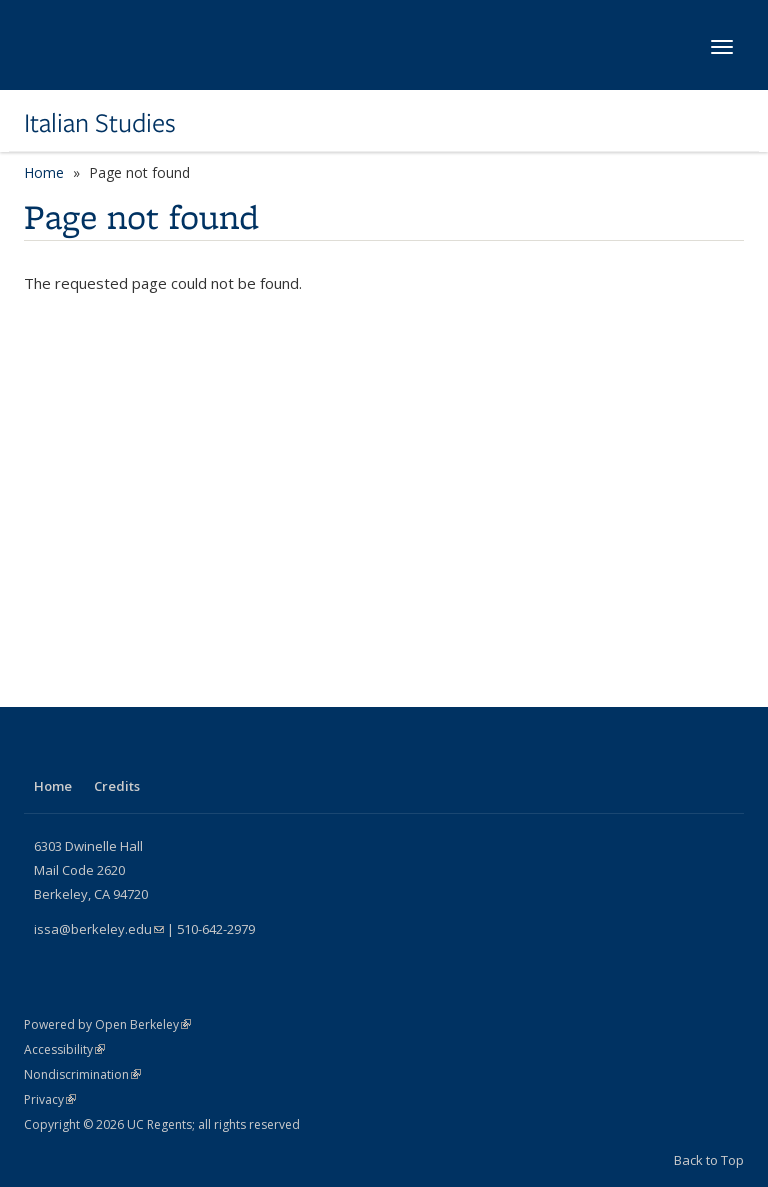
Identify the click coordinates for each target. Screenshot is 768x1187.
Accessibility (64, 1049)
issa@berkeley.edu (99, 929)
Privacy (50, 1099)
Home (44, 172)
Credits (117, 786)
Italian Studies (100, 123)
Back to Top (709, 1160)
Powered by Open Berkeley (107, 1024)
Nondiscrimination (82, 1074)
